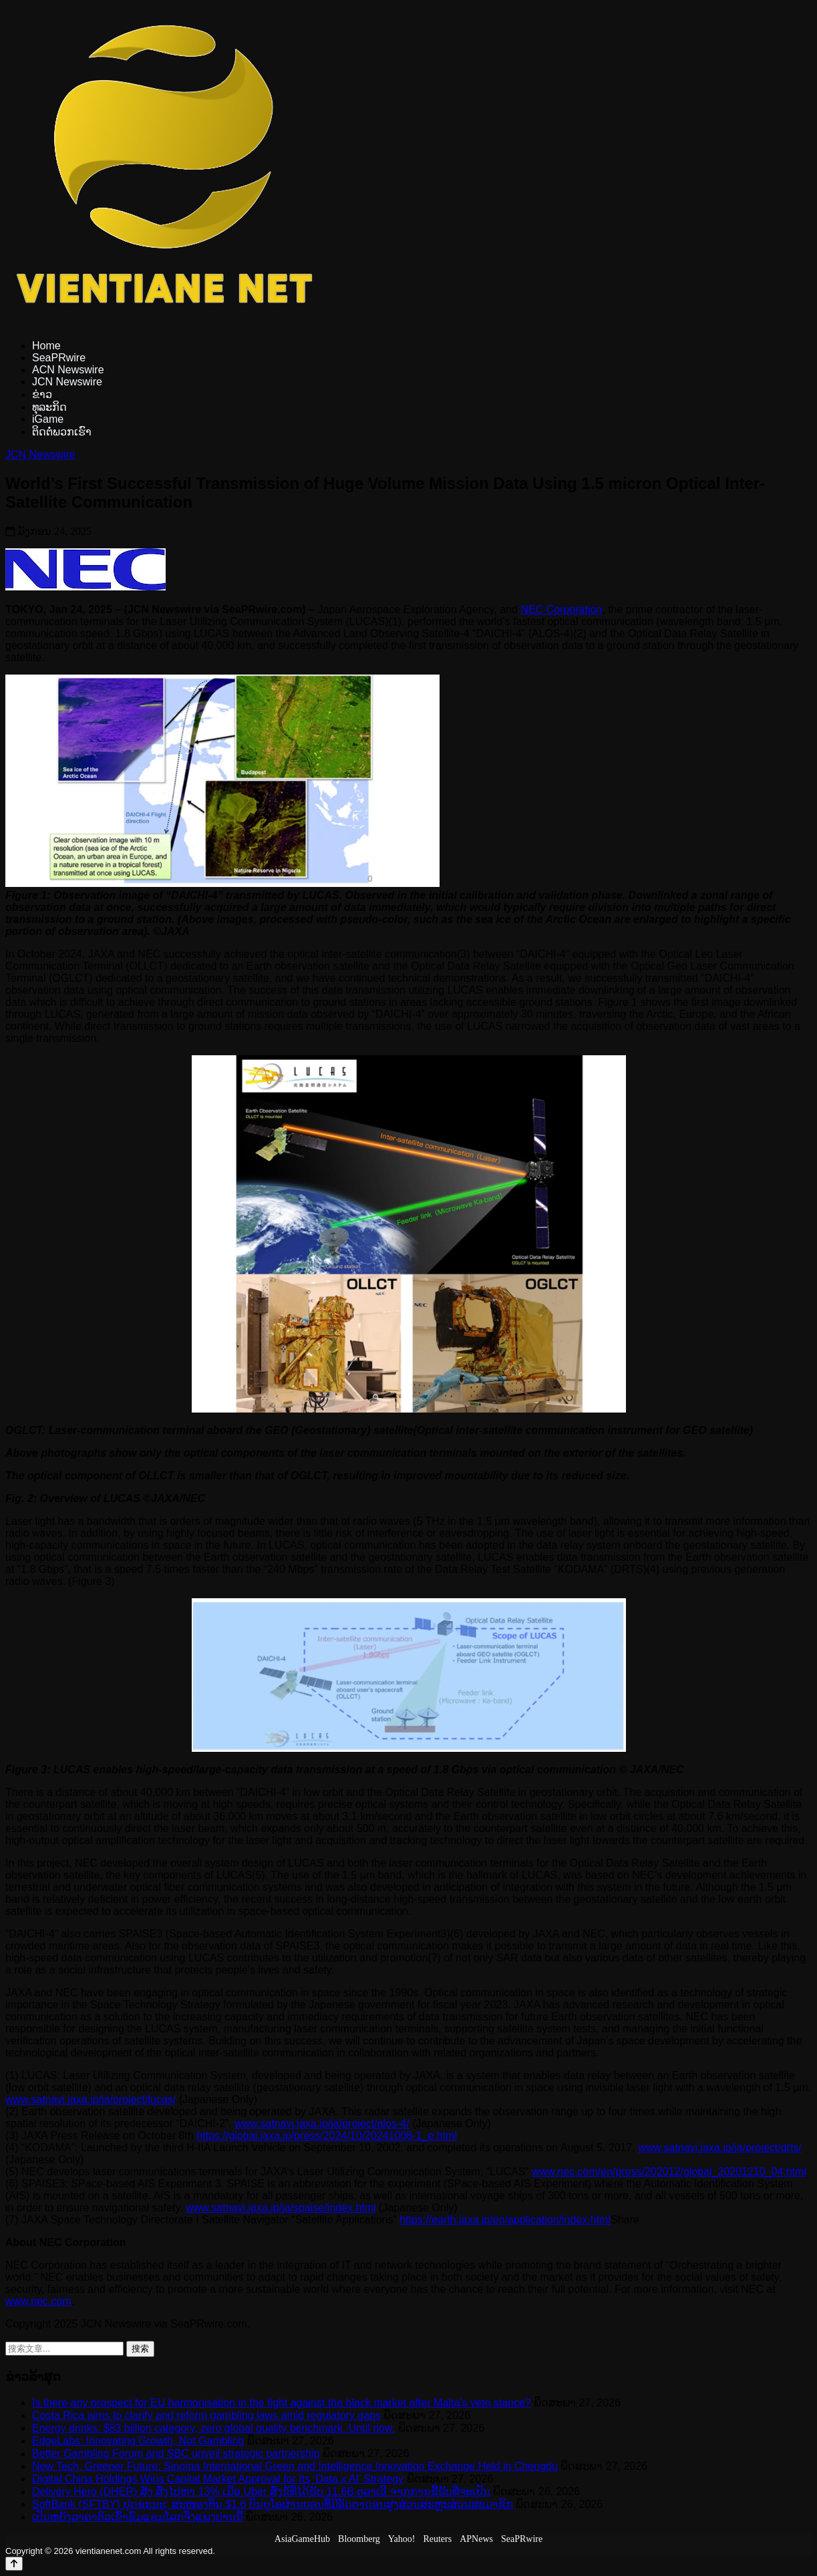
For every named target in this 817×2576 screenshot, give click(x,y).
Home (46, 345)
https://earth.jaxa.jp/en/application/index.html (505, 2219)
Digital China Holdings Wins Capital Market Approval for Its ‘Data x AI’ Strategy (217, 2479)
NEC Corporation (561, 609)
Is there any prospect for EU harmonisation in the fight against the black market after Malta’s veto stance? (281, 2402)
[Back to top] (14, 2564)
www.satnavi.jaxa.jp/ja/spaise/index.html (281, 2207)
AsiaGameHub (302, 2539)
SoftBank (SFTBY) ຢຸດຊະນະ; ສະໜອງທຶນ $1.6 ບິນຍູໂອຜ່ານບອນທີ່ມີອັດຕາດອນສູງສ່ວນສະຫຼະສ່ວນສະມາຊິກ (272, 2504)
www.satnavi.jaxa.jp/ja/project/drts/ (720, 2147)
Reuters (437, 2539)
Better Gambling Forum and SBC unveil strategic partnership (175, 2453)
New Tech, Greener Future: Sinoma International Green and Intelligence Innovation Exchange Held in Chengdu (295, 2466)
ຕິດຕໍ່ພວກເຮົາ (62, 431)
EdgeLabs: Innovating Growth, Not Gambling (138, 2440)
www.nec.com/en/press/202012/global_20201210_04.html (669, 2171)
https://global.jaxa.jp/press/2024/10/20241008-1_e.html (326, 2135)
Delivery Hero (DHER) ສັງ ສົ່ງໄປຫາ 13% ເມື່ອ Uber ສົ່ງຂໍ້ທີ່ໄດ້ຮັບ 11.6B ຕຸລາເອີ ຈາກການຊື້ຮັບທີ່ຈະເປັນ (261, 2491)
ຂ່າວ (42, 394)
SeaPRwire (59, 357)
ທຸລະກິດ (49, 407)
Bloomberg (359, 2539)
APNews (476, 2539)
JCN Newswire (67, 381)
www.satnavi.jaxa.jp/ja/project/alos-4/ (321, 2123)
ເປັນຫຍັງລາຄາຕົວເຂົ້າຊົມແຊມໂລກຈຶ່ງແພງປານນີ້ (137, 2517)
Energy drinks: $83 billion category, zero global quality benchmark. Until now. (213, 2428)
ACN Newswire (68, 369)
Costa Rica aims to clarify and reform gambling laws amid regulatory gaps (206, 2415)
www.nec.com (38, 2301)
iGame (47, 419)
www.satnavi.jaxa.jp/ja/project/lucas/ (90, 2099)
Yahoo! (402, 2539)
